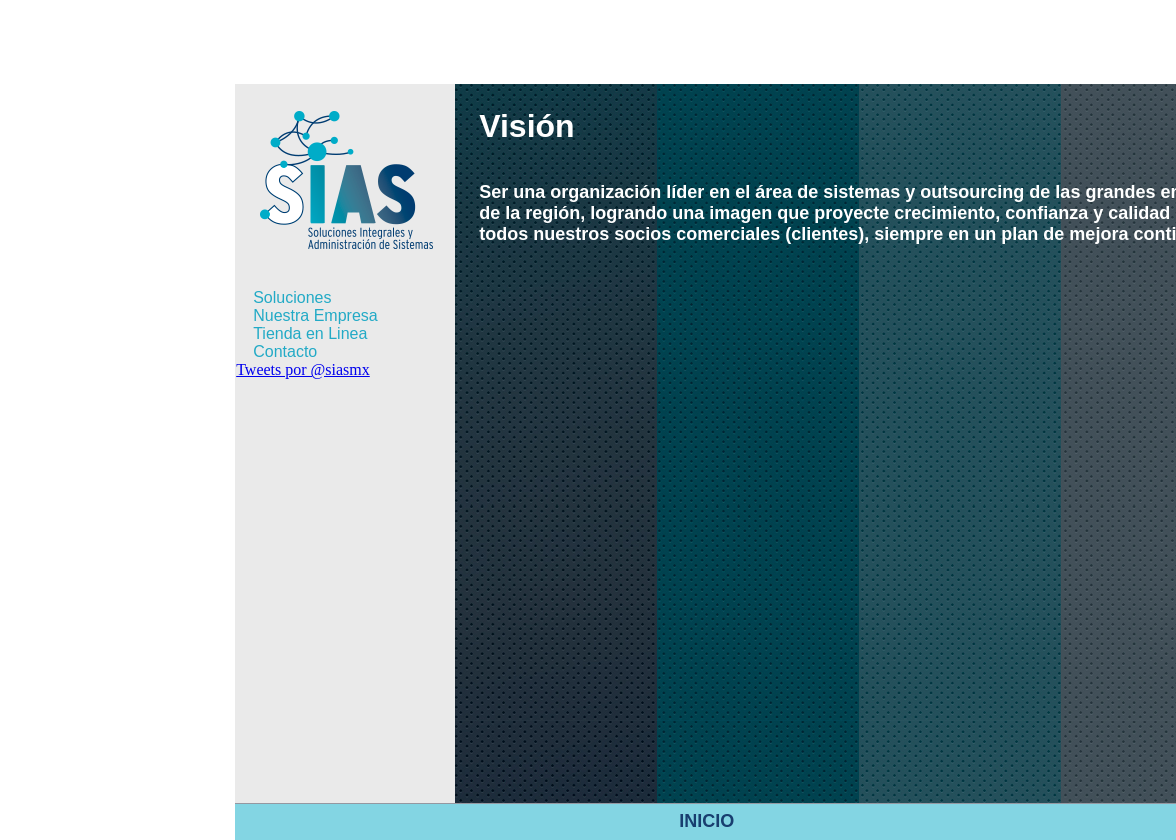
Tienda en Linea (310, 333)
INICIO (706, 821)
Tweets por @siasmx (303, 369)
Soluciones (292, 297)
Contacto (285, 351)
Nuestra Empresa (315, 315)
